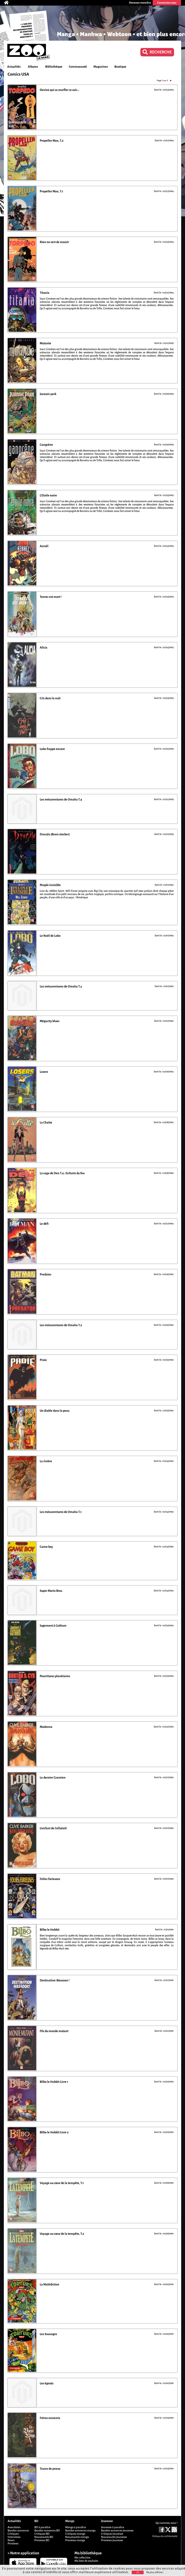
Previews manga (75, 2540)
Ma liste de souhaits (86, 2560)
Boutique (120, 66)
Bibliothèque (53, 66)
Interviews (14, 2536)
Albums (33, 66)
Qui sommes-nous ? (166, 2523)
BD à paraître (42, 2527)
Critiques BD (42, 2533)
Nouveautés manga (77, 2536)
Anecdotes (14, 2527)
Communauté (78, 66)
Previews (13, 2543)
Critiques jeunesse (112, 2533)
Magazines (100, 66)
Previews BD (41, 2540)
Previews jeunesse (112, 2540)
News (11, 2540)
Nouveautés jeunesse (114, 2536)
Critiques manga (75, 2533)
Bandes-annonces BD (47, 2530)
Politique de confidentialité (164, 2536)
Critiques (13, 2533)
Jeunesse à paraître (112, 2527)
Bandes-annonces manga (80, 2530)
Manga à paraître (75, 2527)
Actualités (14, 66)
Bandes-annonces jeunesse (117, 2530)
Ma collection (82, 2557)
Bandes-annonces (18, 2530)
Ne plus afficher (156, 2572)
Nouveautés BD (43, 2536)
